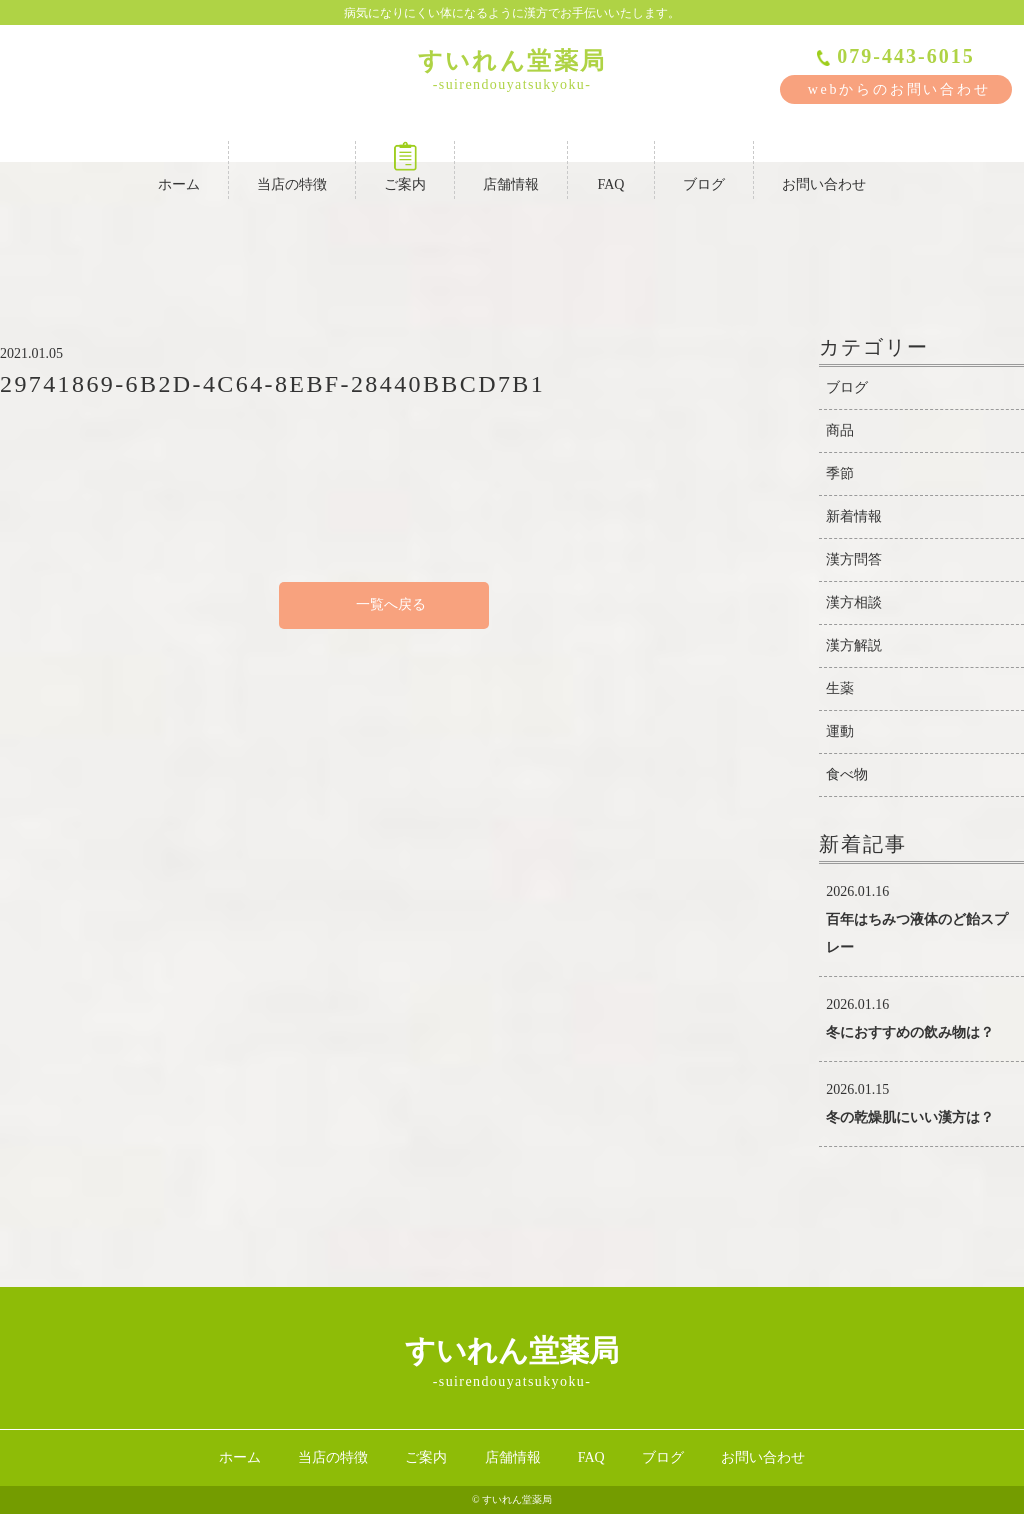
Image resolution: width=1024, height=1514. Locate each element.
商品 (840, 430)
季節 (840, 473)
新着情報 (854, 516)
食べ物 (847, 774)
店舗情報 (511, 166)
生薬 (840, 688)
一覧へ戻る (384, 604)
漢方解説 (854, 645)
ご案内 (405, 166)
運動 (840, 731)
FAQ (611, 166)
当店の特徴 (292, 166)
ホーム (179, 166)
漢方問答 (854, 559)
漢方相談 (854, 602)
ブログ (704, 166)
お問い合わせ (824, 166)
